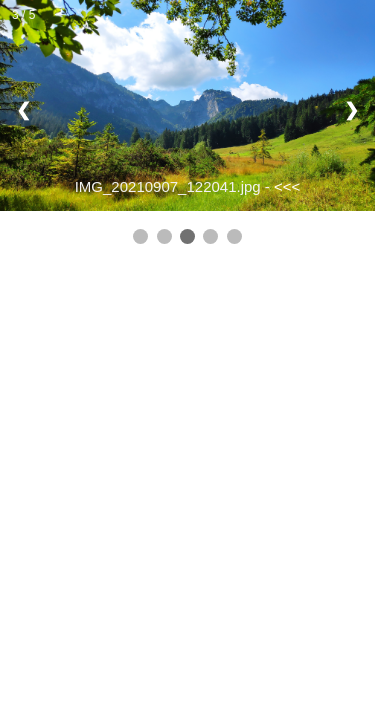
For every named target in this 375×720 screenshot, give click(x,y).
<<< (287, 186)
